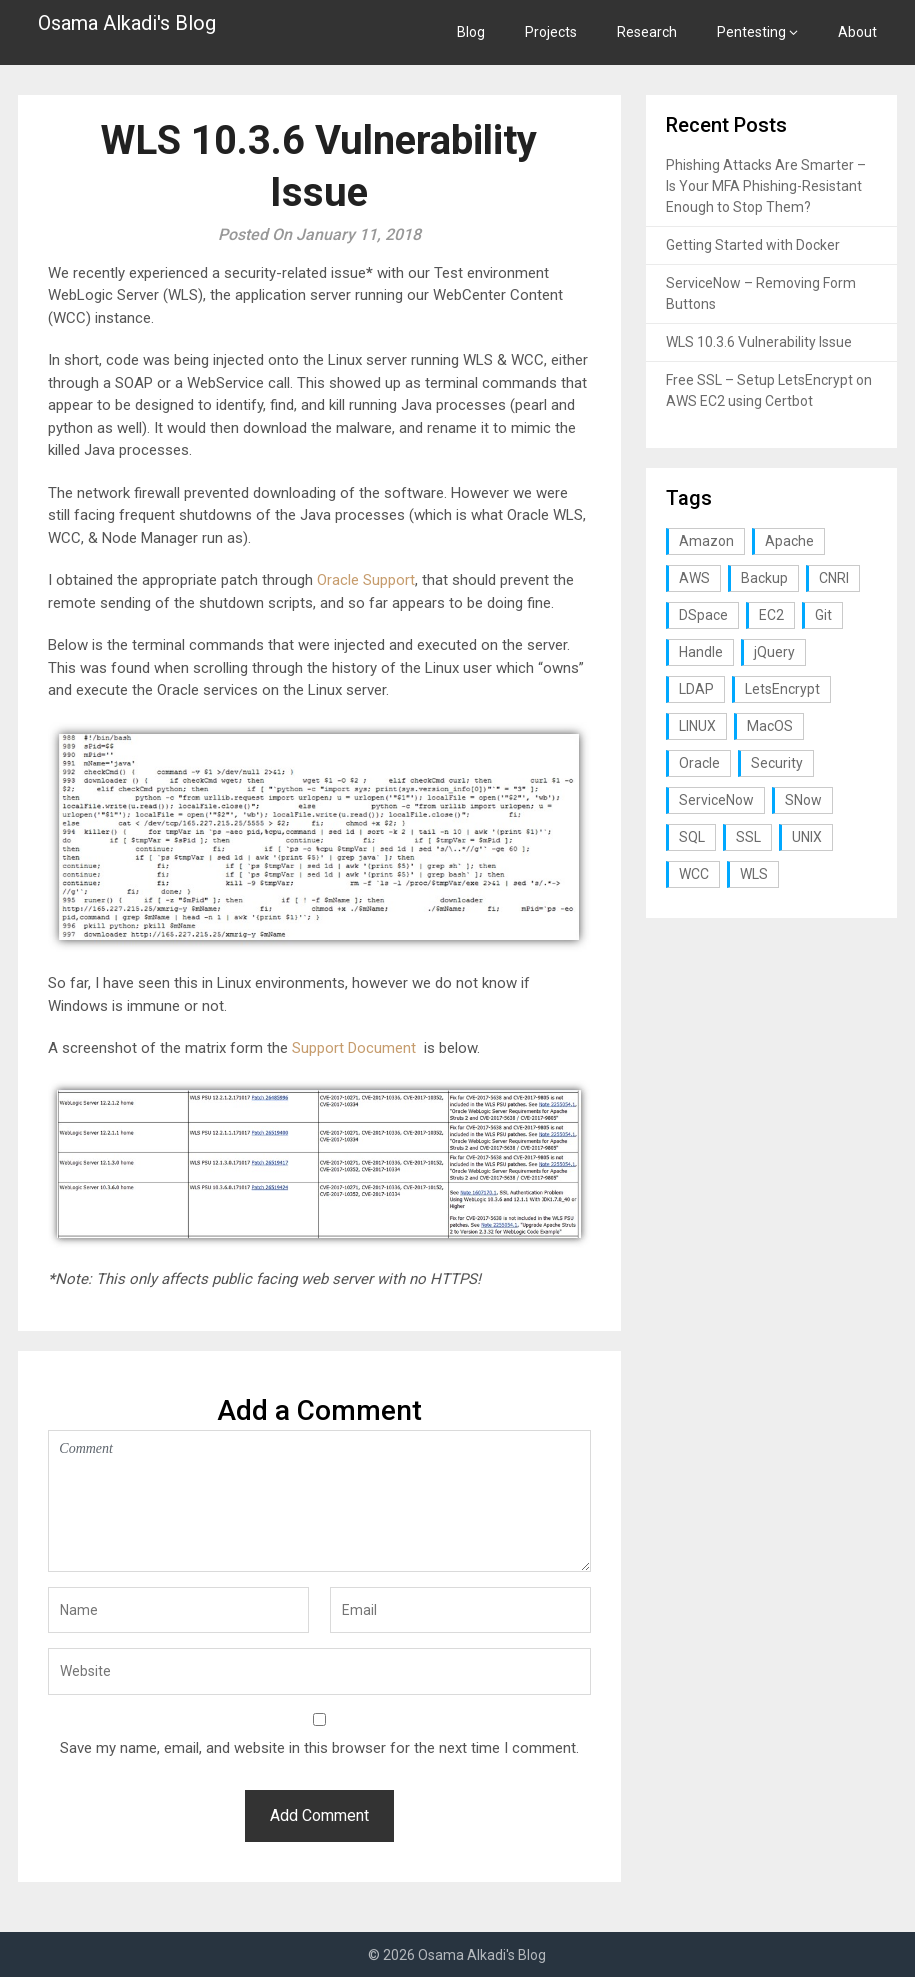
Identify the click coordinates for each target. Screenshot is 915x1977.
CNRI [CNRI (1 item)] (834, 578)
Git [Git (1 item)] (823, 615)
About (857, 32)
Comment (319, 1501)
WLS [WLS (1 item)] (754, 874)
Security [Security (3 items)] (777, 763)
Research (647, 32)
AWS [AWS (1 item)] (694, 578)
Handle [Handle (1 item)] (701, 652)
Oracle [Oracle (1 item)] (699, 763)
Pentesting (751, 32)
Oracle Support (366, 580)
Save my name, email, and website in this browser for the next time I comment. (319, 1748)
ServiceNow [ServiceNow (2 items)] (716, 800)
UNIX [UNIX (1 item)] (807, 837)
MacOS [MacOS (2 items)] (770, 726)
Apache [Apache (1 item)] (789, 541)
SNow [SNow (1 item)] (803, 800)
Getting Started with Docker (753, 245)
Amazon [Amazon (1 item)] (706, 541)
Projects (551, 32)
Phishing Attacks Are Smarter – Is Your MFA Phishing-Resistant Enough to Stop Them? (766, 186)
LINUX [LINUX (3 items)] (697, 726)
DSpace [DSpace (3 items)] (703, 615)
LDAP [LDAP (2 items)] (696, 689)
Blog (471, 32)
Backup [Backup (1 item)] (764, 578)
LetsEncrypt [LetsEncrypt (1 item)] (782, 689)
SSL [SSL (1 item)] (748, 837)
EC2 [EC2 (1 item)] (771, 615)
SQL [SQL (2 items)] (692, 837)
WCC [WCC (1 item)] (694, 874)
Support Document (354, 1048)
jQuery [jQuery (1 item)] (774, 652)
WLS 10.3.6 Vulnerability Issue (759, 342)
